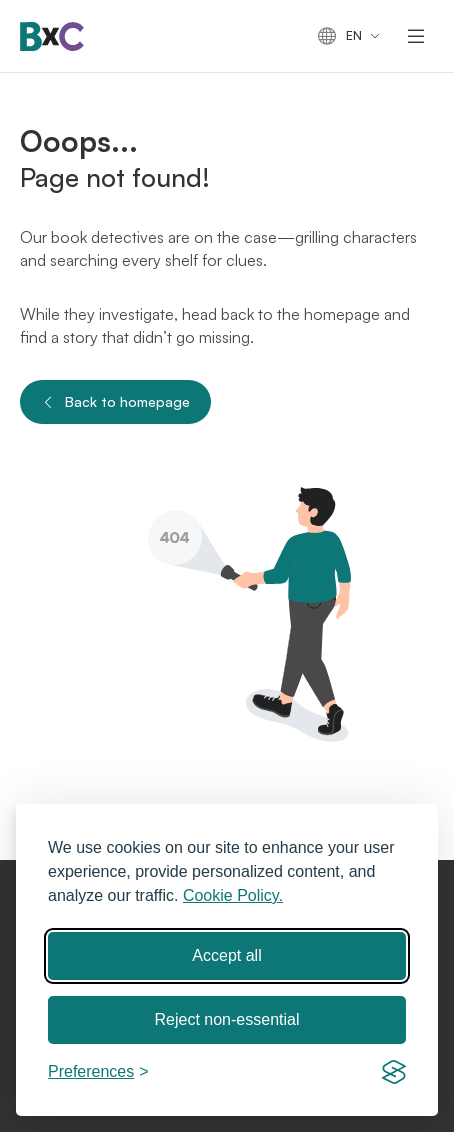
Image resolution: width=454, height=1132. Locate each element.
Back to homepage (115, 402)
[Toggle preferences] (98, 1072)
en (340, 36)
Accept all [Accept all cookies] (226, 955)
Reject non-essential (227, 1019)
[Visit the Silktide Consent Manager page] (394, 1072)
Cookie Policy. (233, 895)
